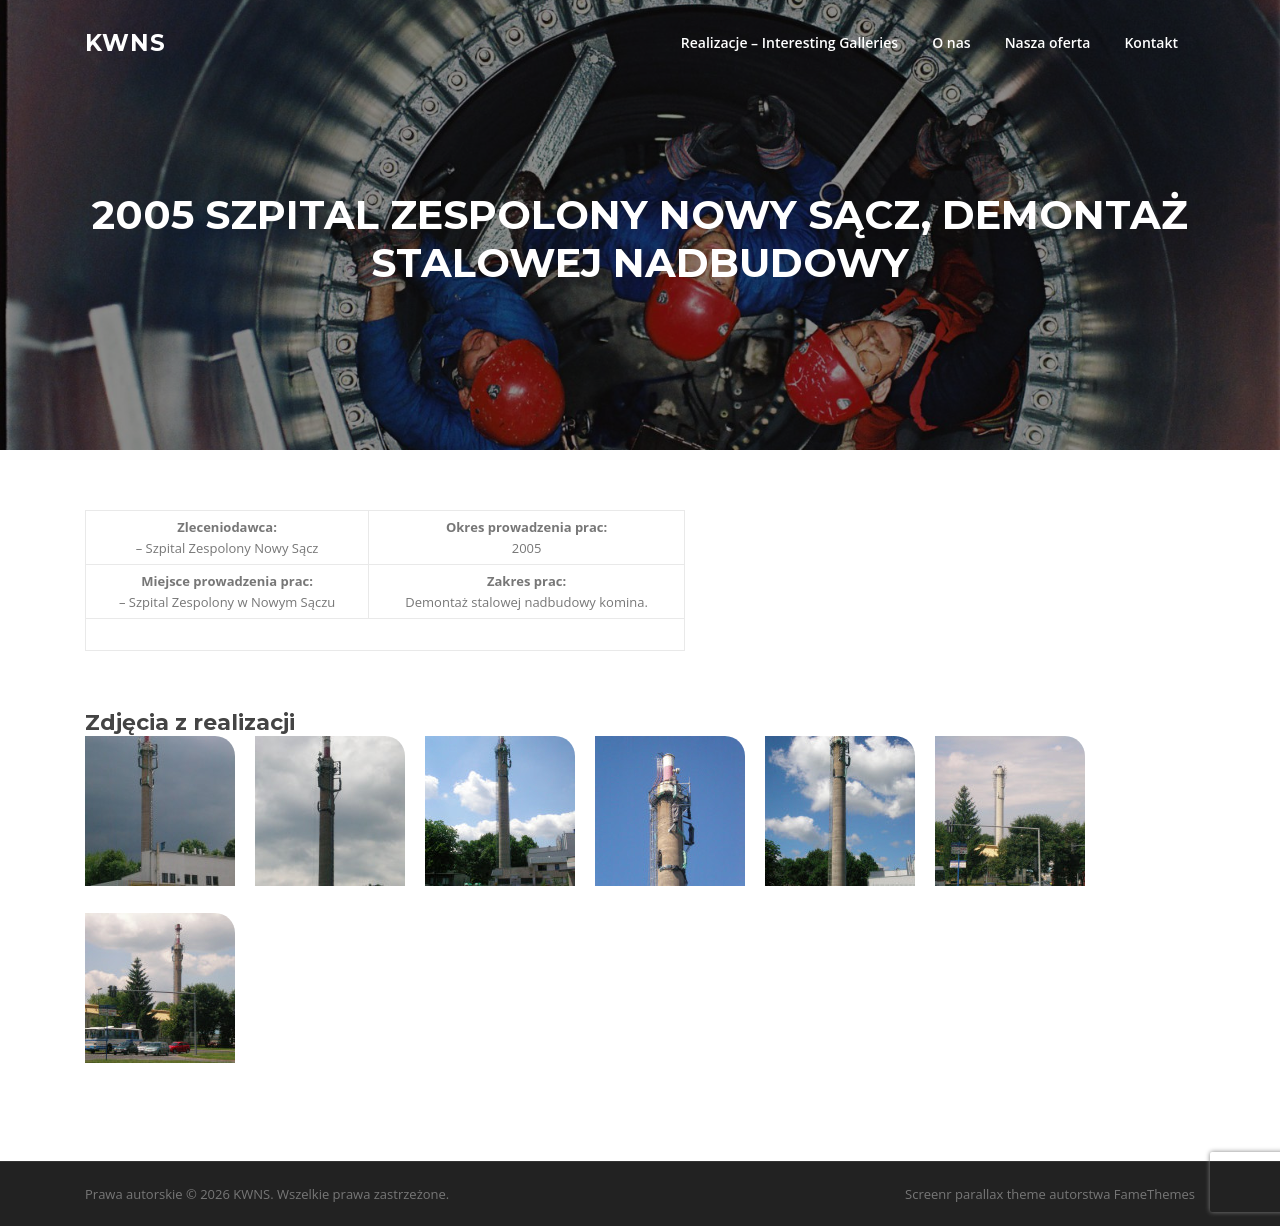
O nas (951, 42)
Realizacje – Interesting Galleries (789, 42)
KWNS (125, 42)
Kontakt (1151, 42)
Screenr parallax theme (975, 1194)
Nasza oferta (1048, 42)
